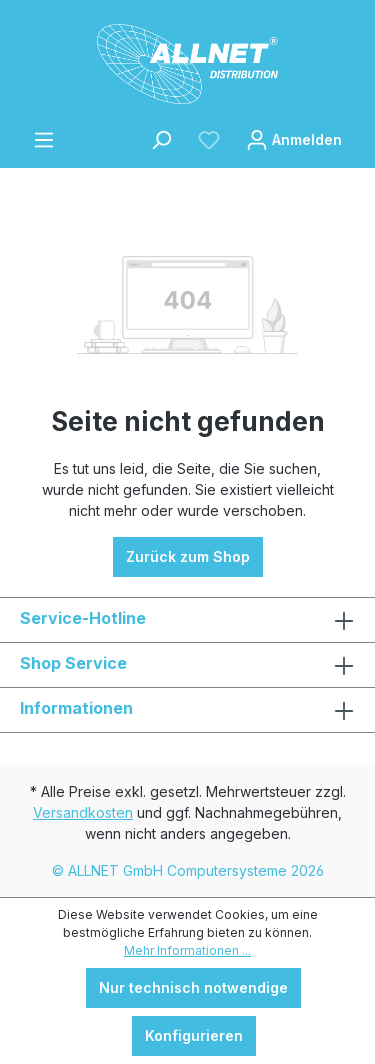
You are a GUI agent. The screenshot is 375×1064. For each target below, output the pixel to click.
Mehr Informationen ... (187, 950)
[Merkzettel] (209, 140)
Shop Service (73, 663)
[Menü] (44, 140)
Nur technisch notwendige (193, 987)
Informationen (76, 708)
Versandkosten (83, 812)
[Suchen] (161, 140)
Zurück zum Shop (188, 556)
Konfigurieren (194, 1035)
